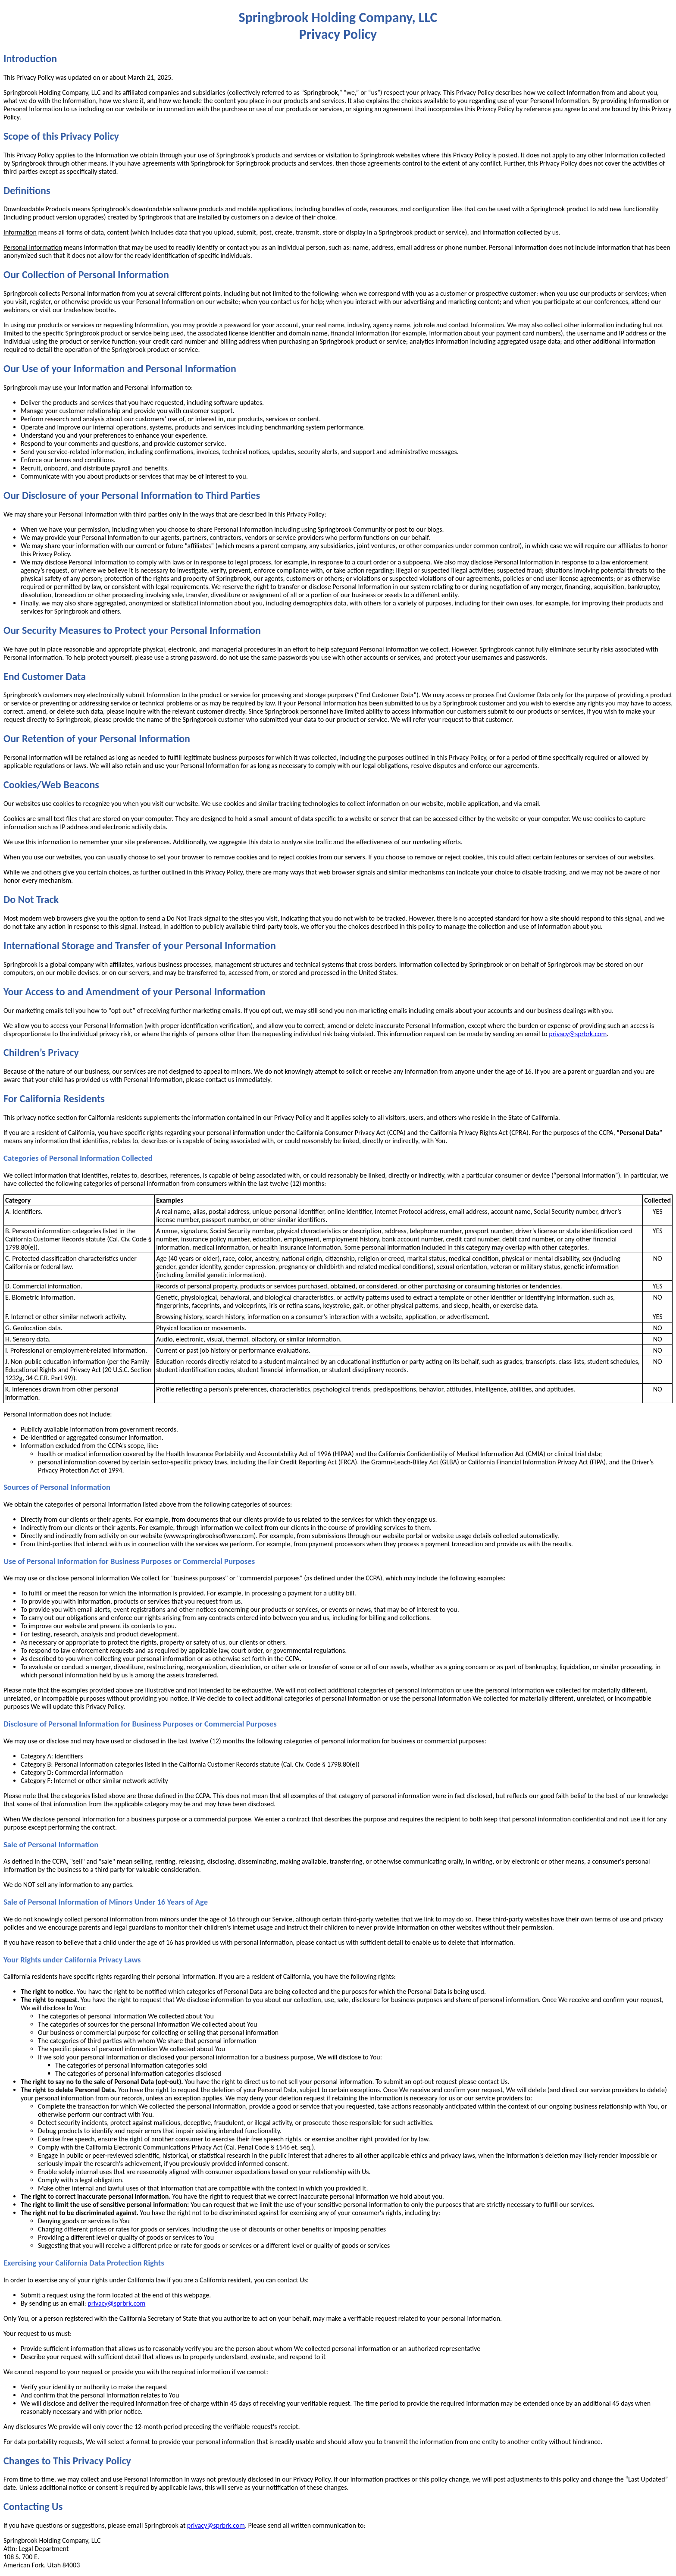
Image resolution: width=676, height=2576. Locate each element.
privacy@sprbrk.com (578, 1034)
